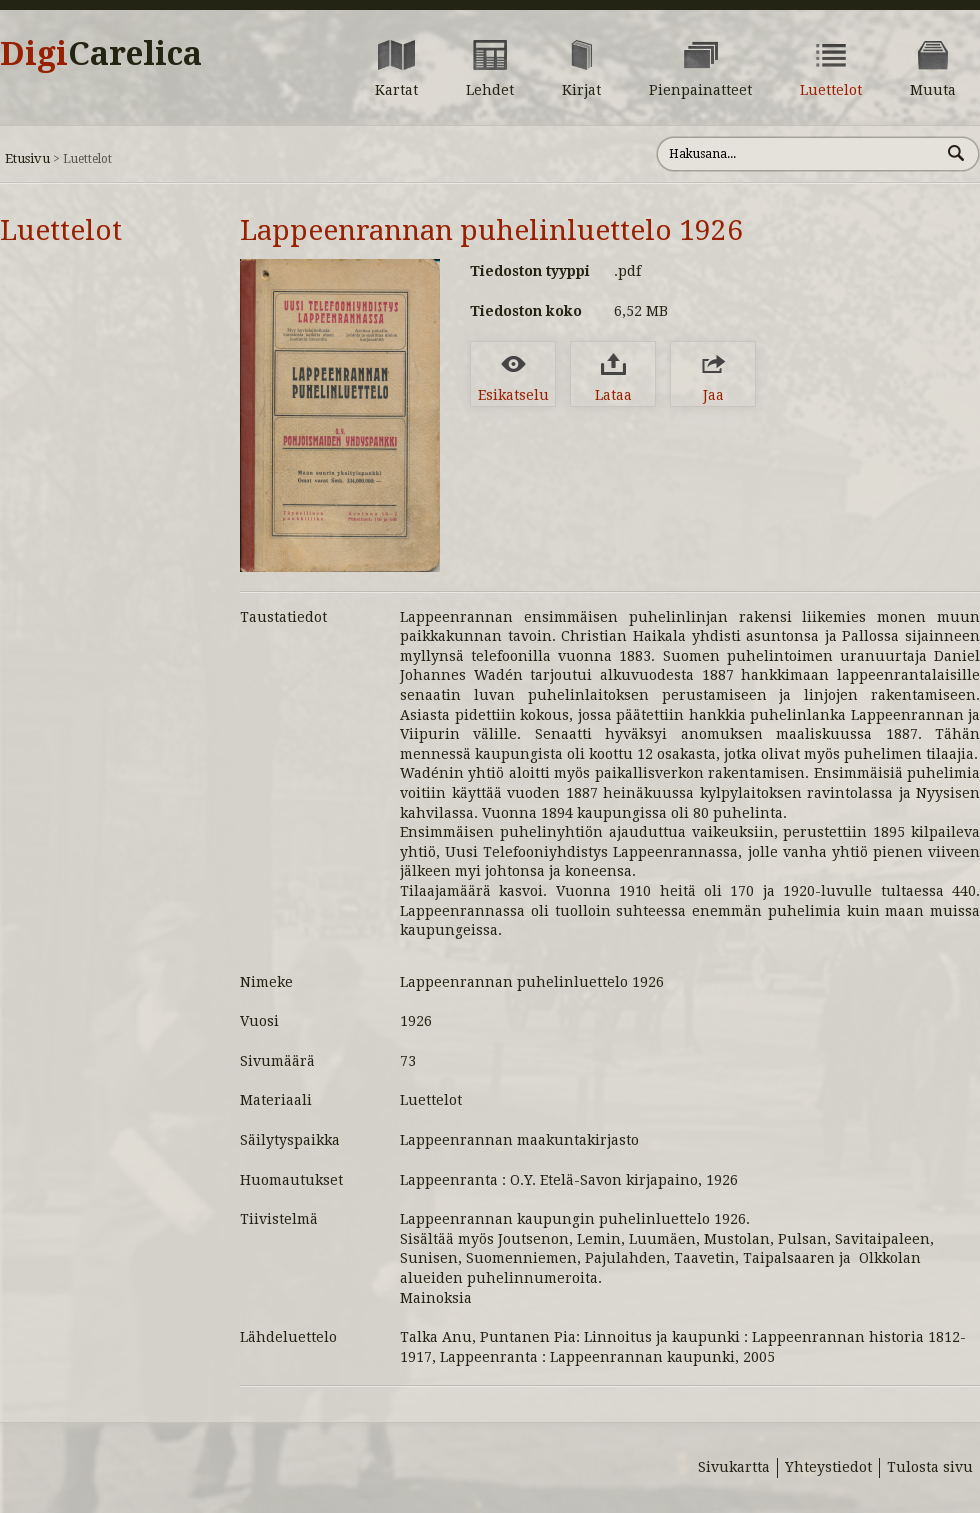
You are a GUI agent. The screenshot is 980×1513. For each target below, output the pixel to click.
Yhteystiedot (828, 1467)
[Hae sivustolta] (798, 154)
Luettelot (61, 230)
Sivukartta (734, 1467)
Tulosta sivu (930, 1467)
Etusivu (27, 158)
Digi (101, 54)
